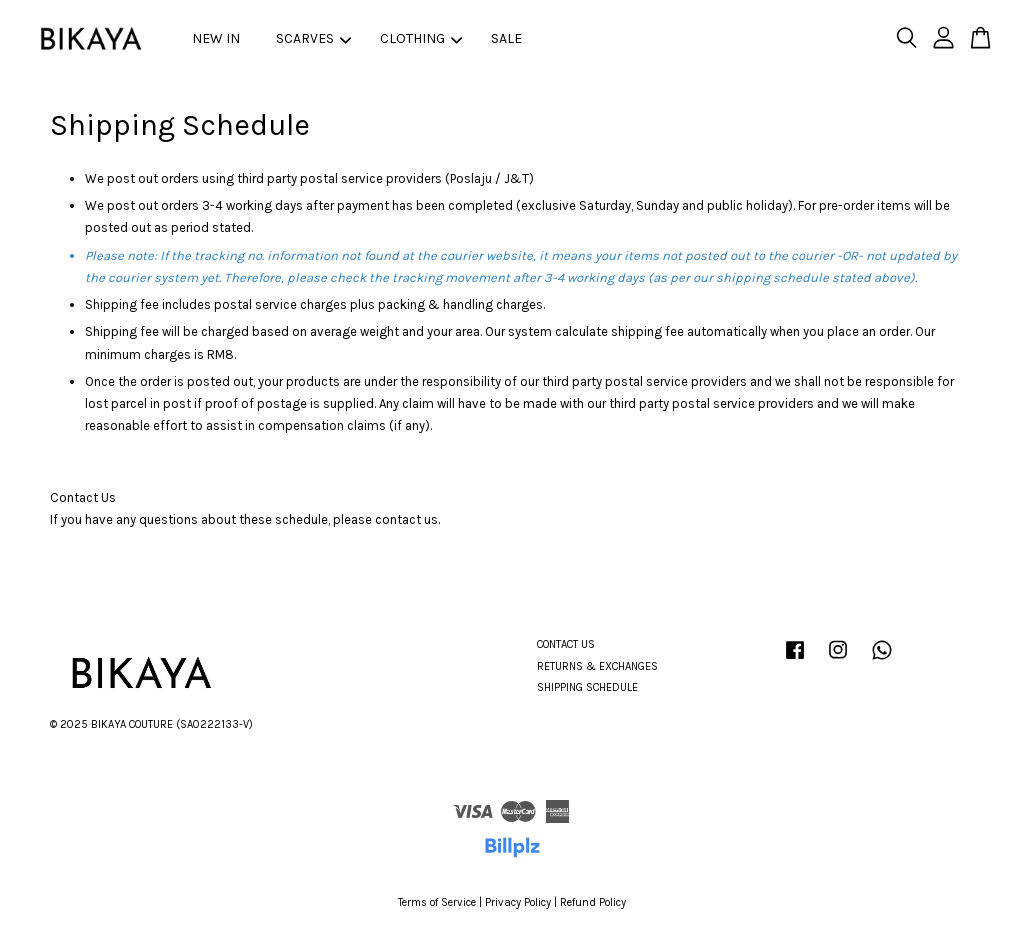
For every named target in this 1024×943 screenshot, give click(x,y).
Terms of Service (437, 902)
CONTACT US (566, 644)
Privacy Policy (518, 902)
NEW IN (216, 38)
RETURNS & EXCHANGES (597, 666)
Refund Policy (593, 902)
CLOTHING (421, 38)
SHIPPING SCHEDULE (587, 687)
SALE (506, 38)
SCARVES (313, 38)
